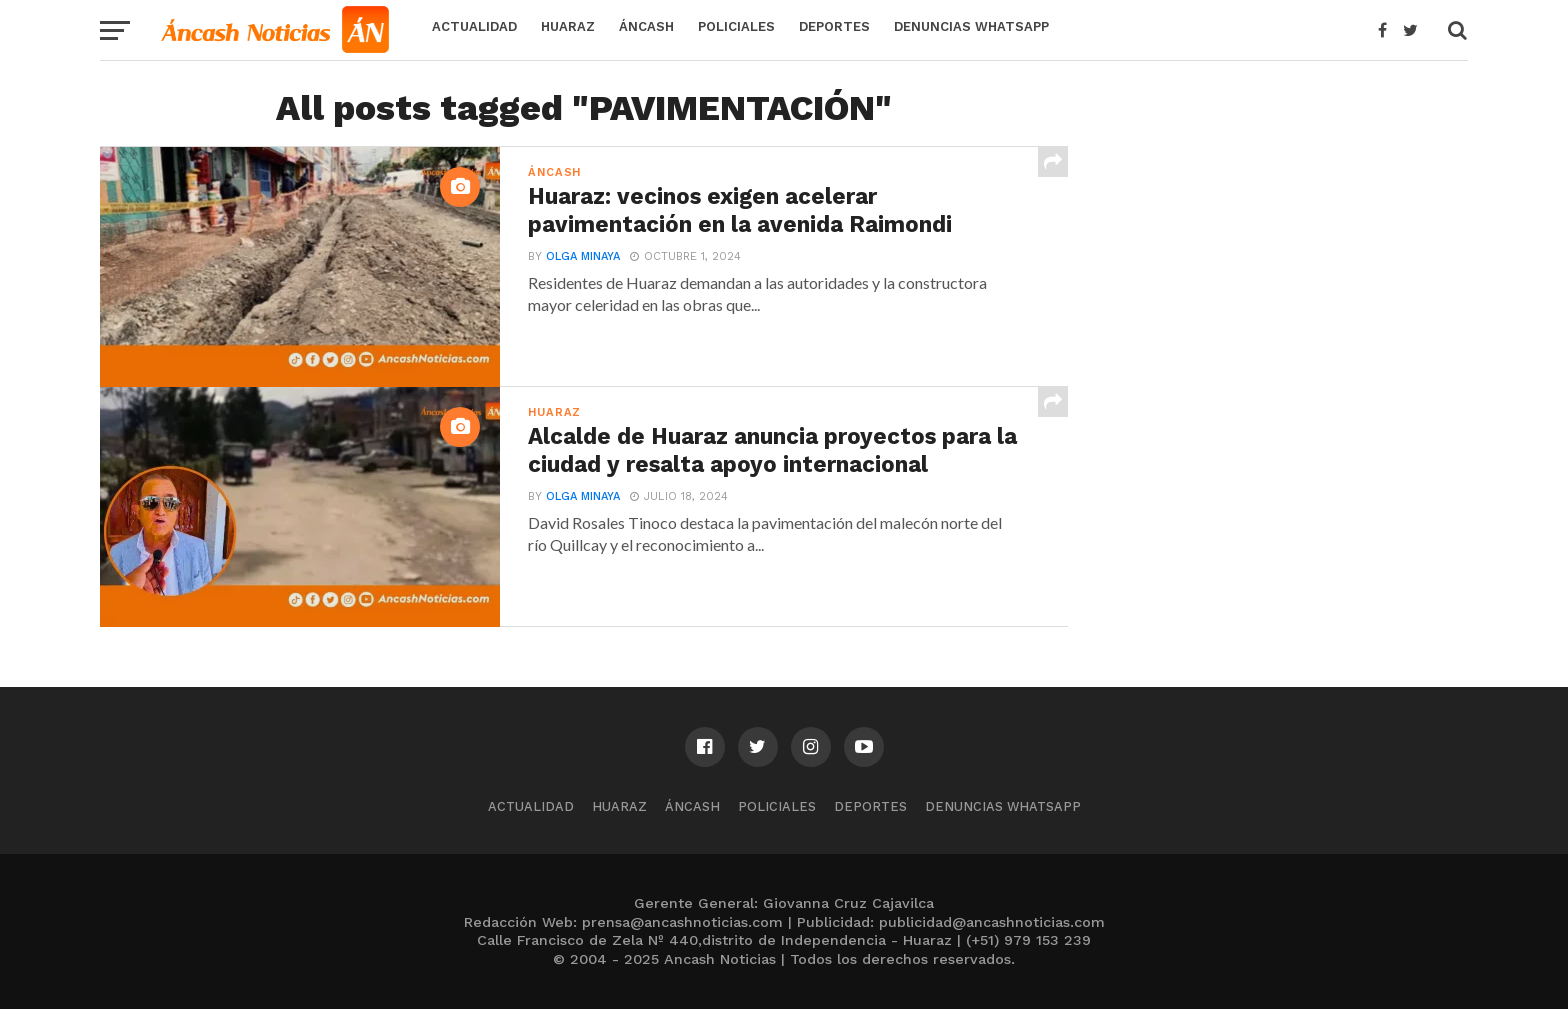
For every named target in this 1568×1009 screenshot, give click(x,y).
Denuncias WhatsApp (971, 26)
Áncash (646, 26)
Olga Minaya (583, 256)
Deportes (834, 26)
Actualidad (474, 26)
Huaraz (568, 26)
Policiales (736, 26)
